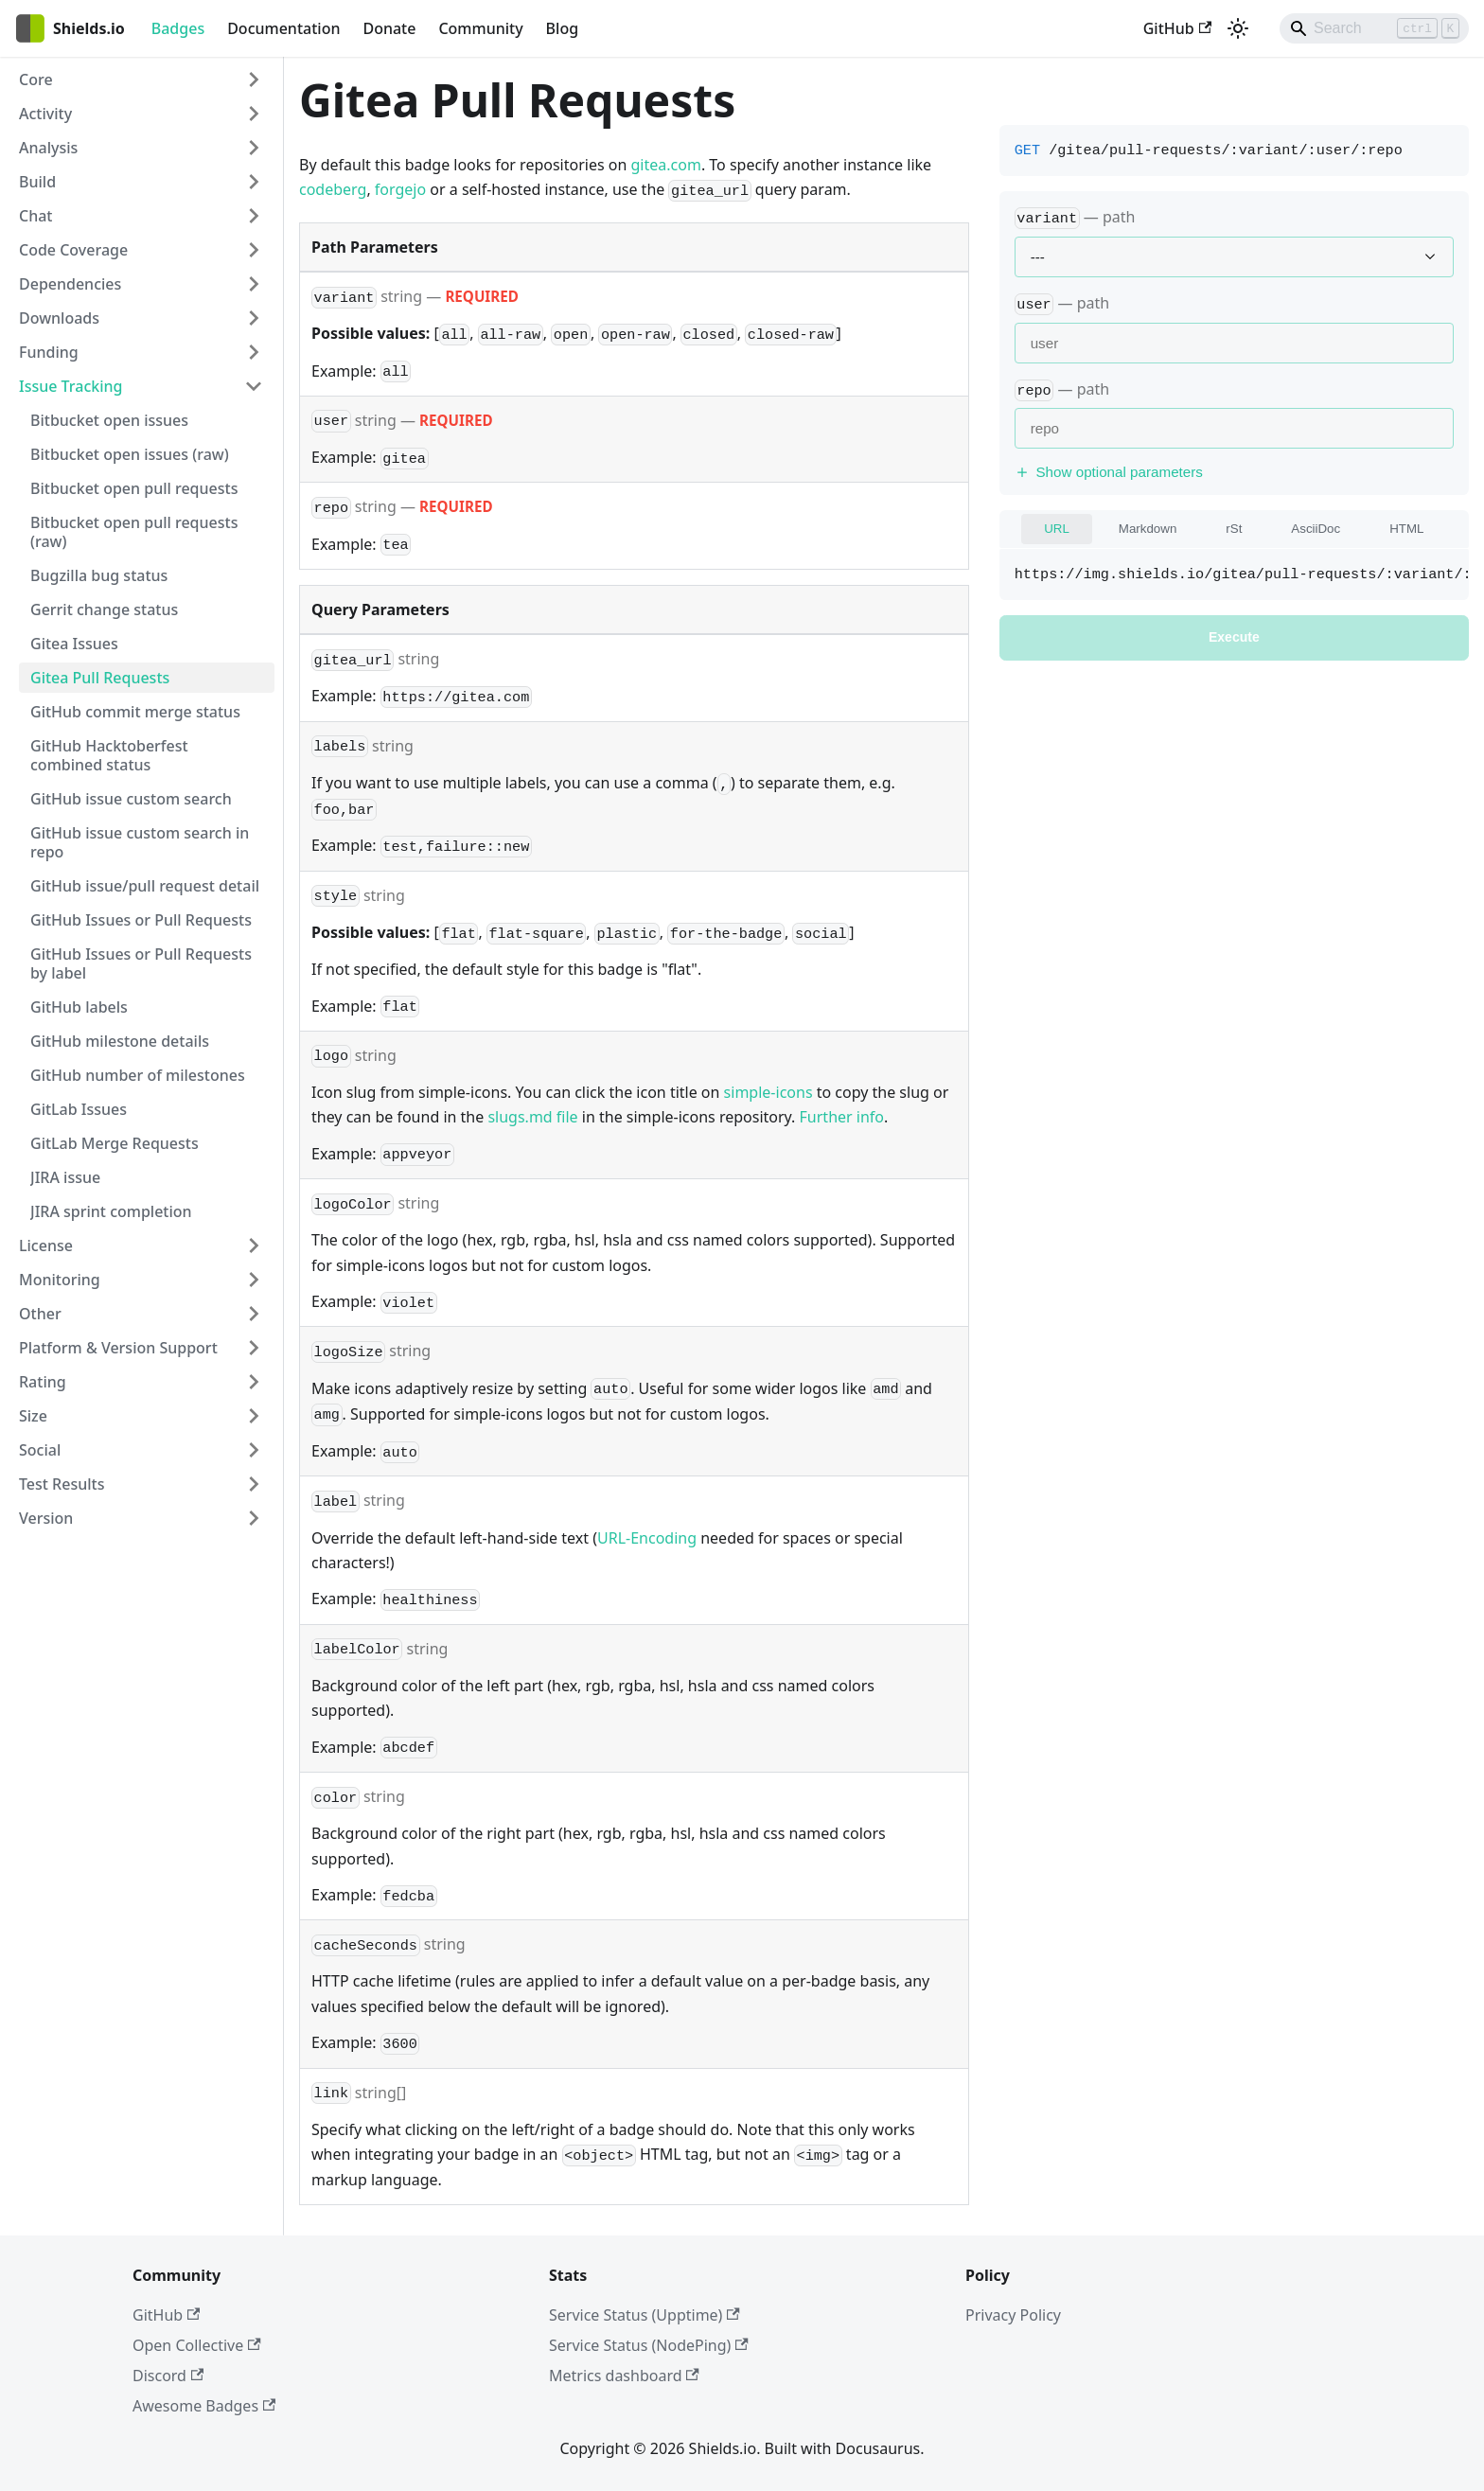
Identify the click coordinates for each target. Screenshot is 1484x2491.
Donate (388, 28)
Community (480, 28)
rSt (1234, 528)
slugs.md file (532, 1116)
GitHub (1177, 28)
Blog (562, 28)
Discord (167, 2375)
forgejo (400, 189)
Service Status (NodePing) (649, 2345)
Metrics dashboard (624, 2375)
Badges (177, 28)
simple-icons (768, 1092)
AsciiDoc (1315, 528)
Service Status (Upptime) (644, 2315)
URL (1056, 528)
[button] (141, 79)
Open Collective (196, 2345)
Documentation (283, 28)
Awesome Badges (203, 2405)
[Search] (1374, 28)
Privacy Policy (1013, 2315)
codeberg (332, 189)
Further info (842, 1116)
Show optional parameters (1109, 472)
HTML (1406, 528)
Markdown (1147, 528)
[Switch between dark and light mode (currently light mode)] (1238, 28)
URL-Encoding (647, 1538)
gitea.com (666, 164)
